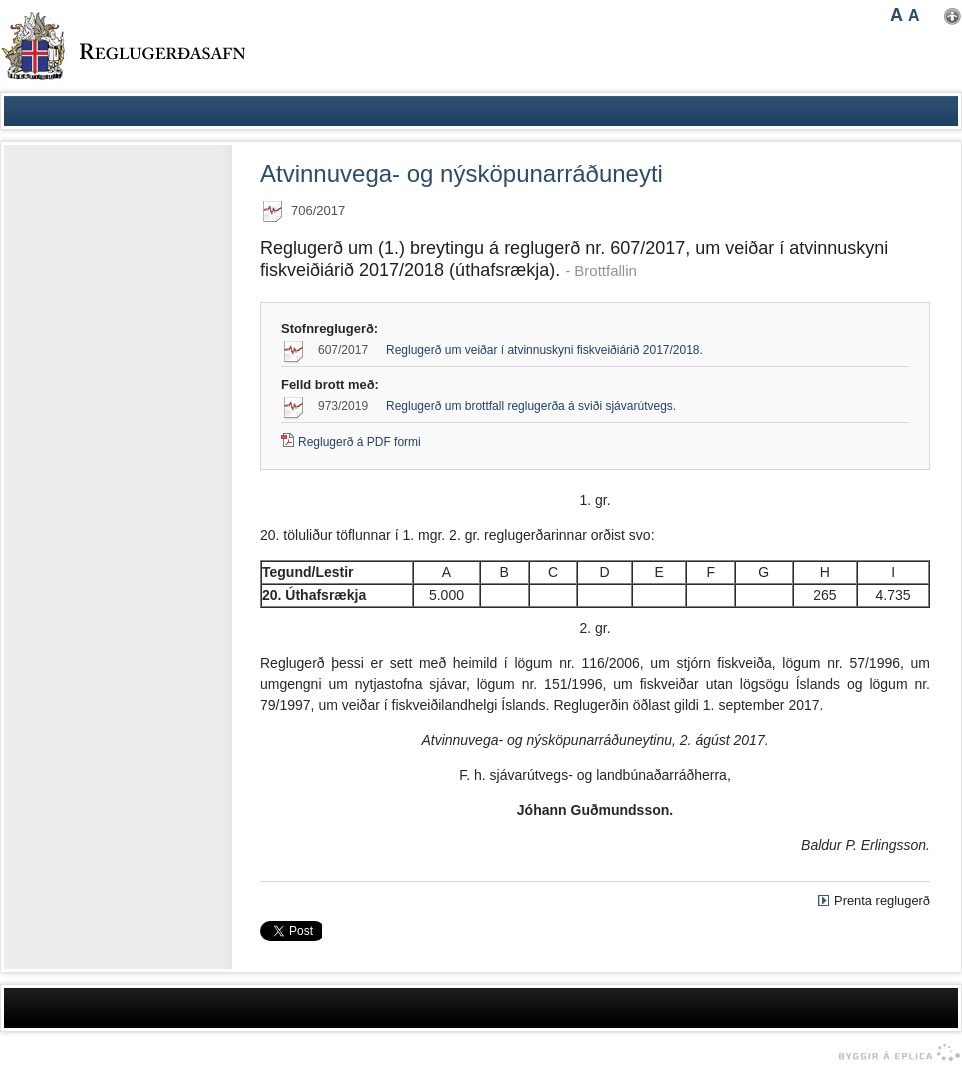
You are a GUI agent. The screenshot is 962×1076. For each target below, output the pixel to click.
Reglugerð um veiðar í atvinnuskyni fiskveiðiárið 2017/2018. (544, 350)
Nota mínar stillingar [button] (952, 16)
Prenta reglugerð (882, 900)
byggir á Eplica (894, 1053)
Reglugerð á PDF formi (359, 442)
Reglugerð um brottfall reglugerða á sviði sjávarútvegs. (531, 406)
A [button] (896, 15)
